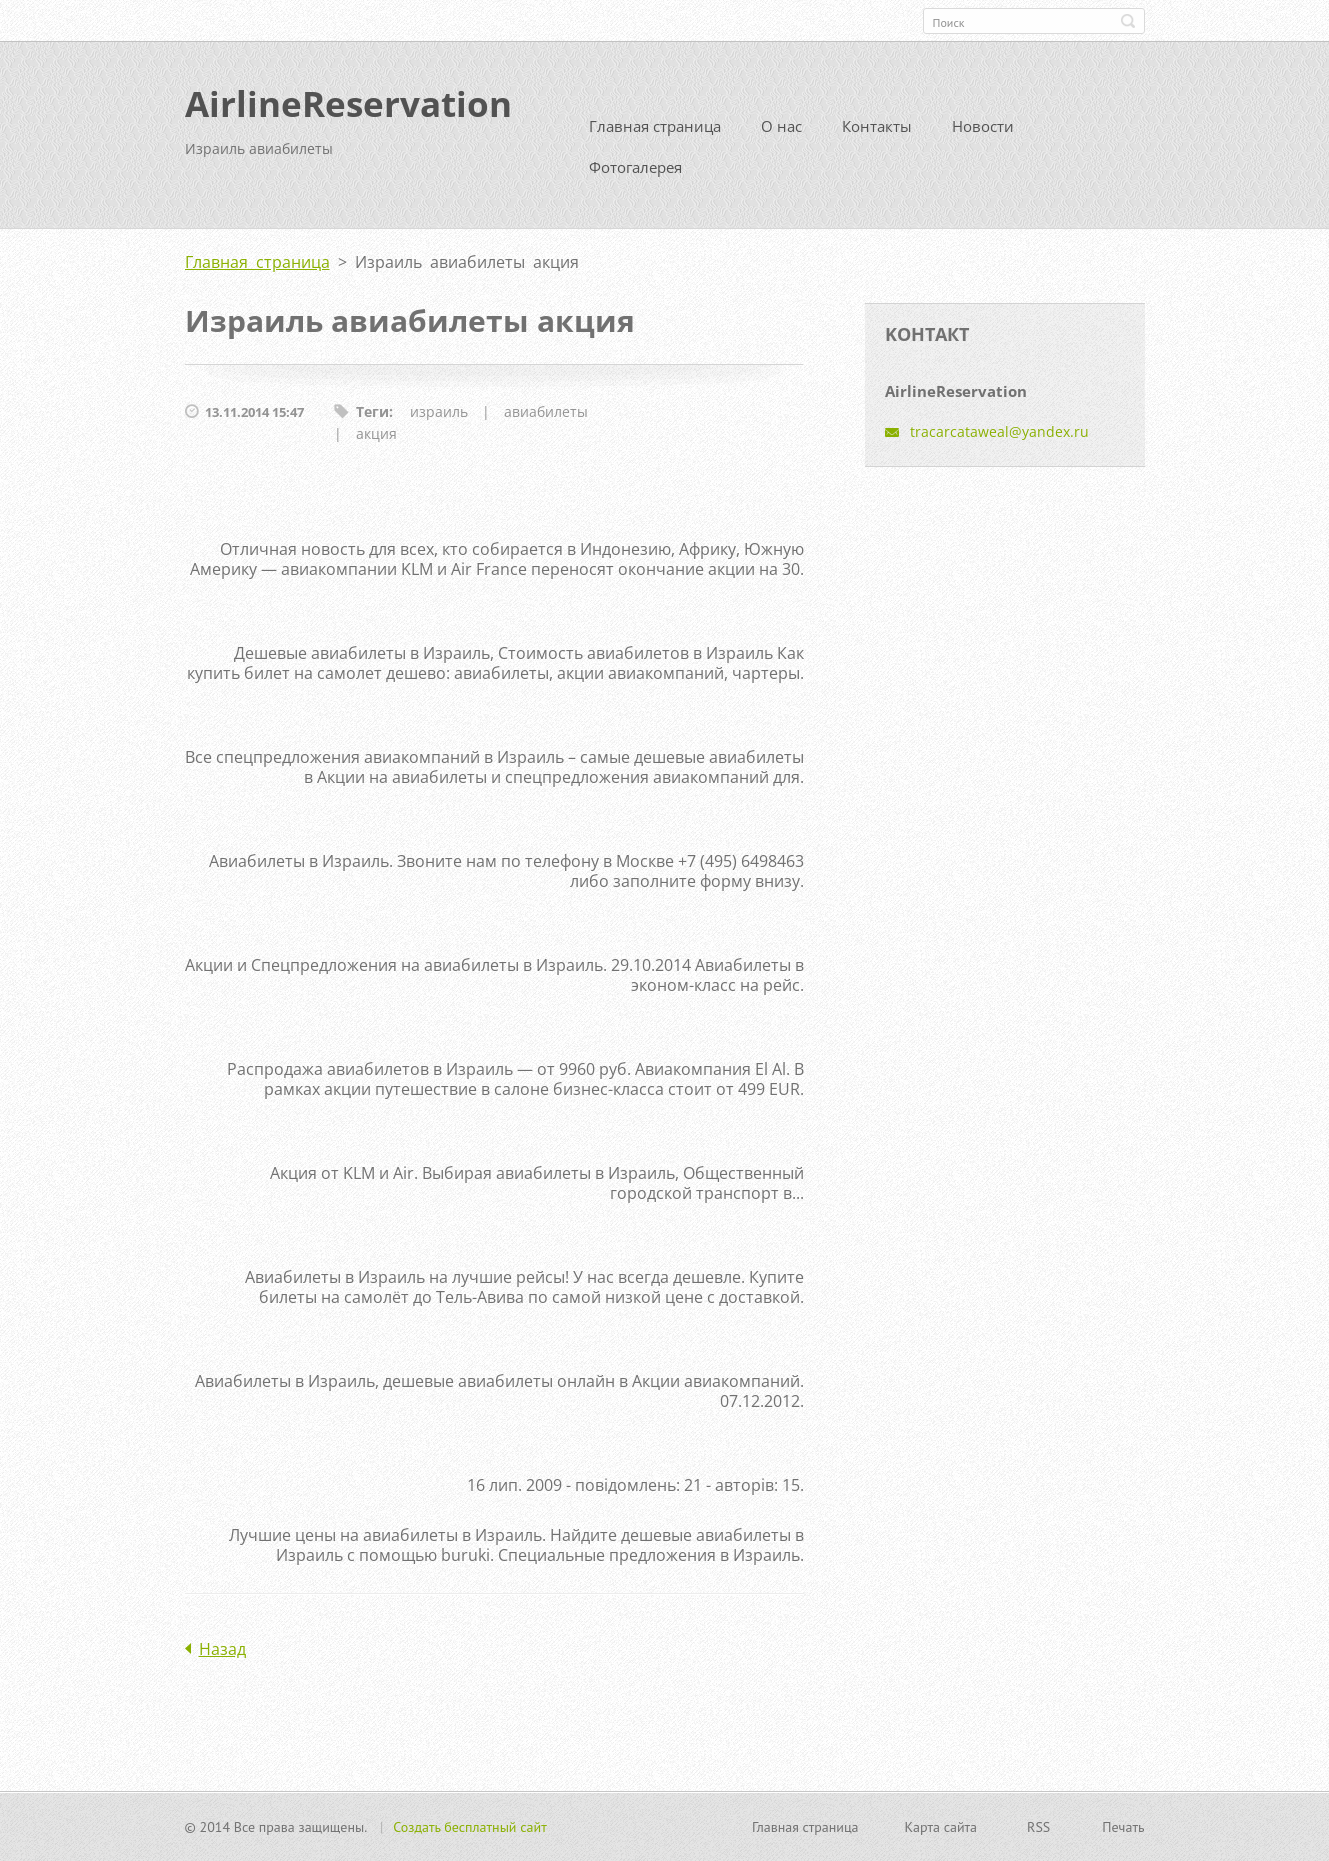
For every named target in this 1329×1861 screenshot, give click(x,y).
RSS (1038, 1827)
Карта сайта (941, 1827)
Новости (983, 126)
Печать (1123, 1827)
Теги (372, 411)
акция (376, 433)
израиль (439, 411)
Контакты (877, 126)
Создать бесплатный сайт (470, 1827)
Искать (1128, 21)
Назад (222, 1649)
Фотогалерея (635, 167)
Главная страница (655, 126)
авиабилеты (546, 411)
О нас (781, 126)
